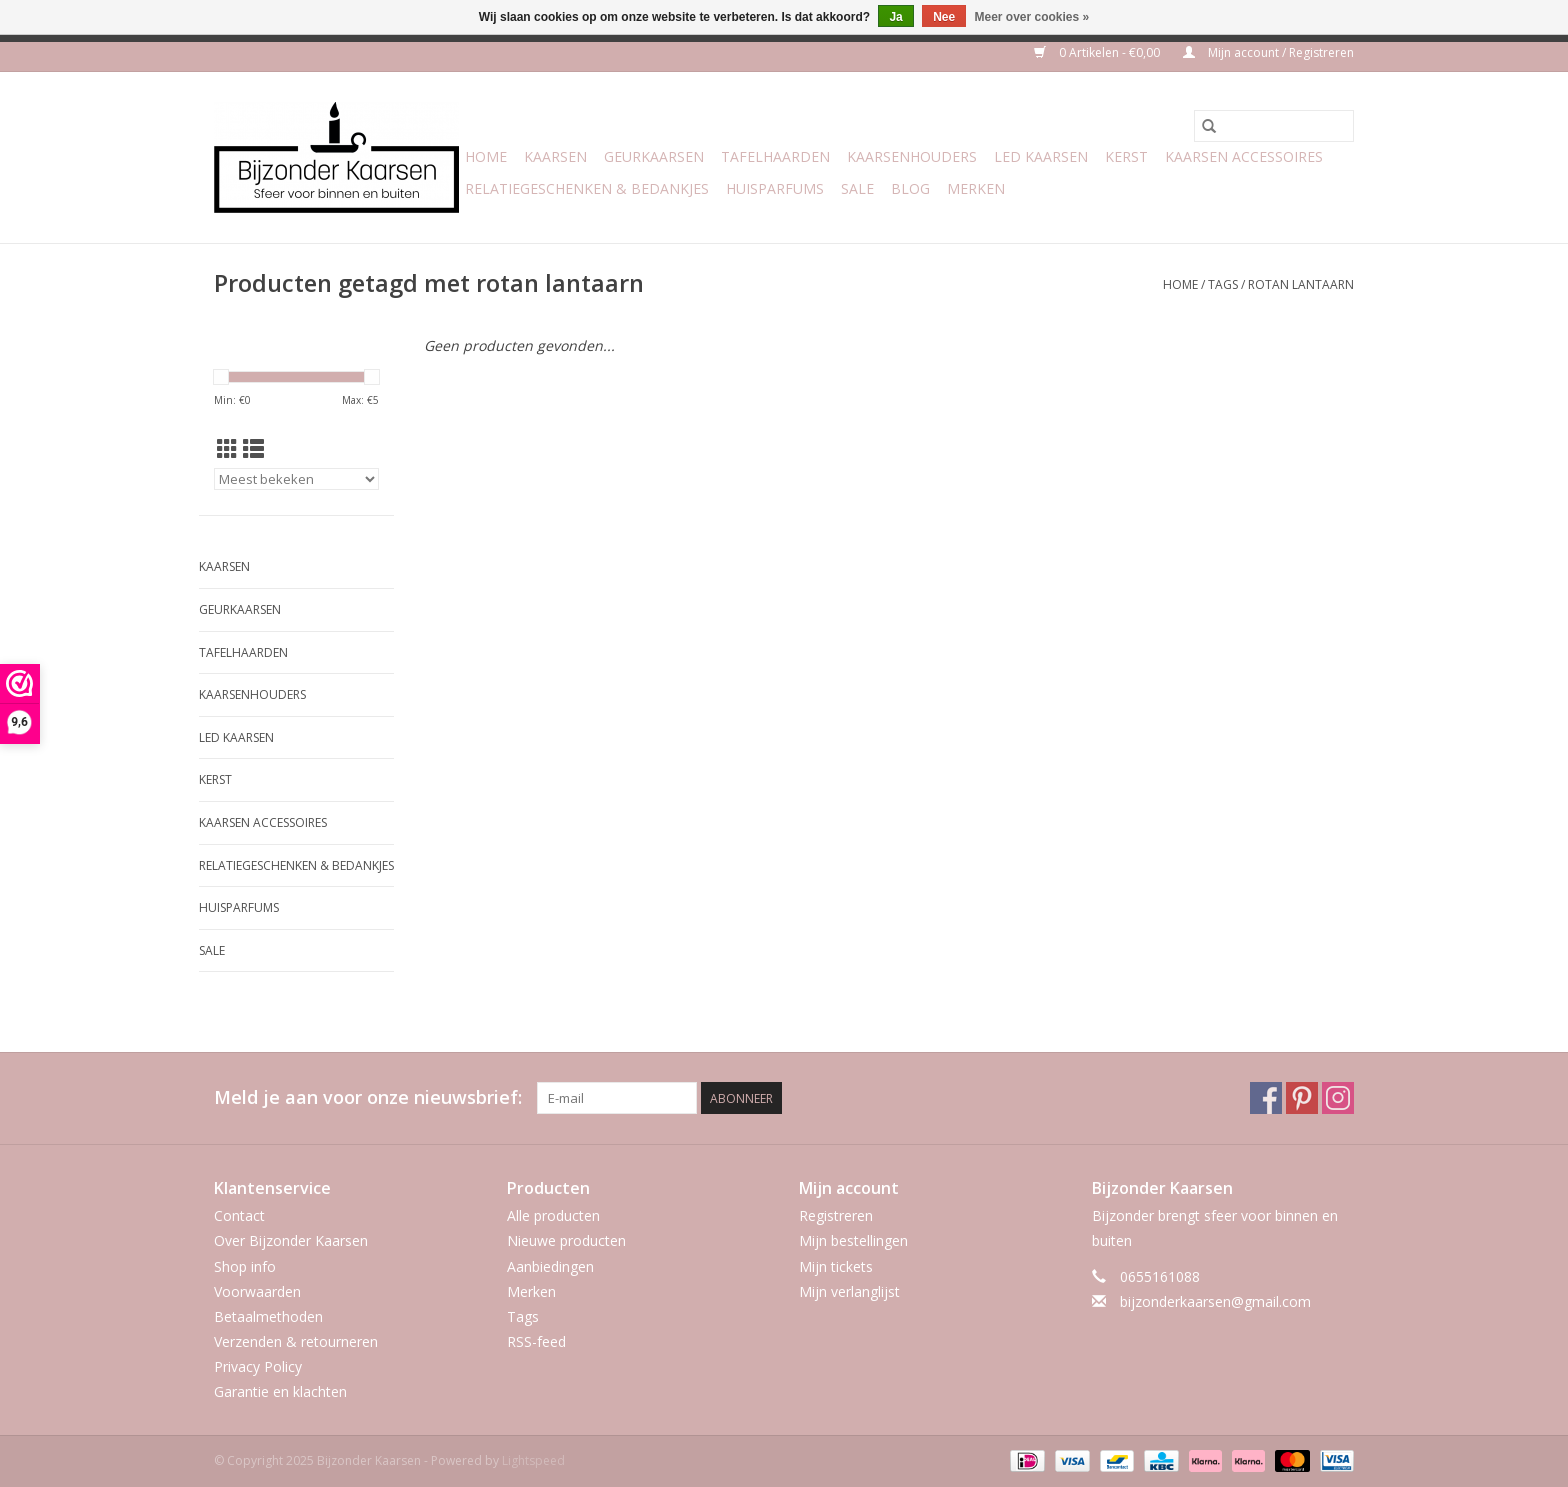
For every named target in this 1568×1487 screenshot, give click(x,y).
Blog (910, 188)
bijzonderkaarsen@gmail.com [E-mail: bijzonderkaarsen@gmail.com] (1215, 1301)
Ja (895, 17)
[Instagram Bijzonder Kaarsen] (1338, 1098)
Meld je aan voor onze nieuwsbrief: (368, 1097)
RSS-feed (536, 1341)
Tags (1223, 284)
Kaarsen (555, 156)
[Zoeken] (1274, 126)
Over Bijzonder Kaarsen (291, 1240)
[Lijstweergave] (253, 449)
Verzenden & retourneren (296, 1341)
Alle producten (553, 1215)
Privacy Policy (258, 1366)
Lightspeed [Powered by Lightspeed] (533, 1460)
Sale (857, 188)
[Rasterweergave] (227, 449)
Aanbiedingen (550, 1266)
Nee (944, 17)
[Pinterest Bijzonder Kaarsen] (1302, 1098)
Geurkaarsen (654, 156)
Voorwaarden (257, 1291)
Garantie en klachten (280, 1391)
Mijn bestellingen (853, 1240)
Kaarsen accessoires (1244, 156)
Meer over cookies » (1032, 17)
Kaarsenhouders (912, 156)
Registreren (836, 1215)
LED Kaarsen (1041, 156)
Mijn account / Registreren (1268, 52)
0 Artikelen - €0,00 (1098, 52)
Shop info (245, 1266)
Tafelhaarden (775, 156)
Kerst (1126, 156)
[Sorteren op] (296, 479)
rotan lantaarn (1301, 284)
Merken (976, 188)
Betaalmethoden (268, 1316)
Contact (239, 1215)
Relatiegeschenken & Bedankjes (587, 188)
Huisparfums (775, 188)
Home (486, 156)
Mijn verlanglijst (849, 1291)
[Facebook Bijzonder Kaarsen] (1266, 1098)
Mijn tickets (836, 1266)
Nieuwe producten (566, 1240)
